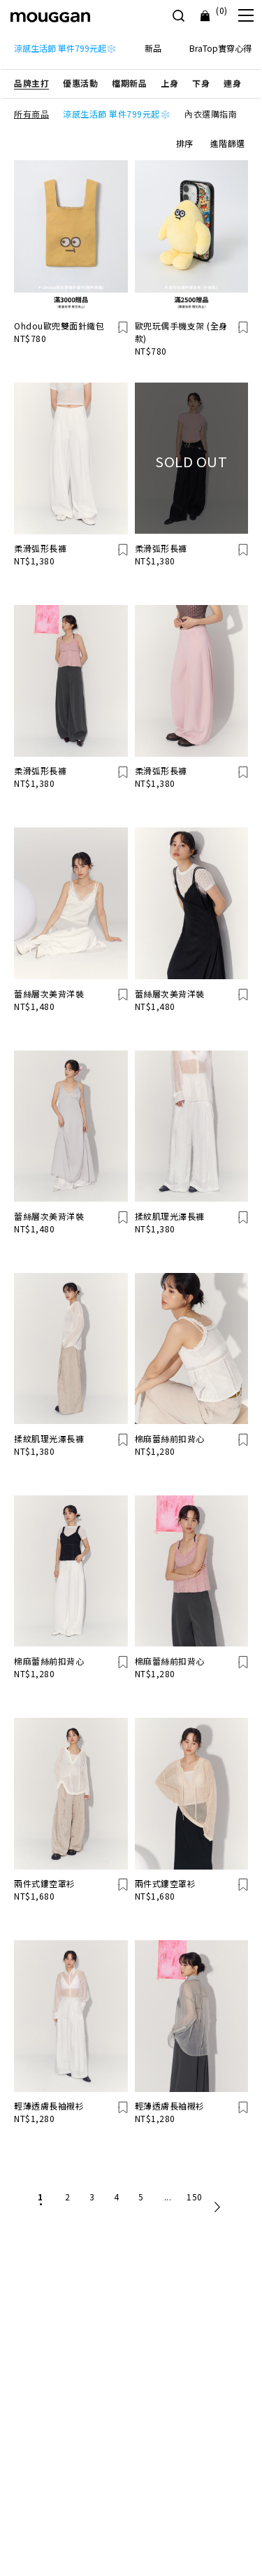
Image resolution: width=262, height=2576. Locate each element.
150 (195, 2197)
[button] (31, 83)
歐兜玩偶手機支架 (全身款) (181, 332)
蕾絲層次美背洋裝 (49, 993)
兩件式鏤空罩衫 (44, 1883)
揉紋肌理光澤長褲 (170, 1216)
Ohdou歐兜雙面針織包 (59, 326)
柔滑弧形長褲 (40, 548)
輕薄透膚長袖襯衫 (49, 2106)
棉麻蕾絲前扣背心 (170, 1438)
